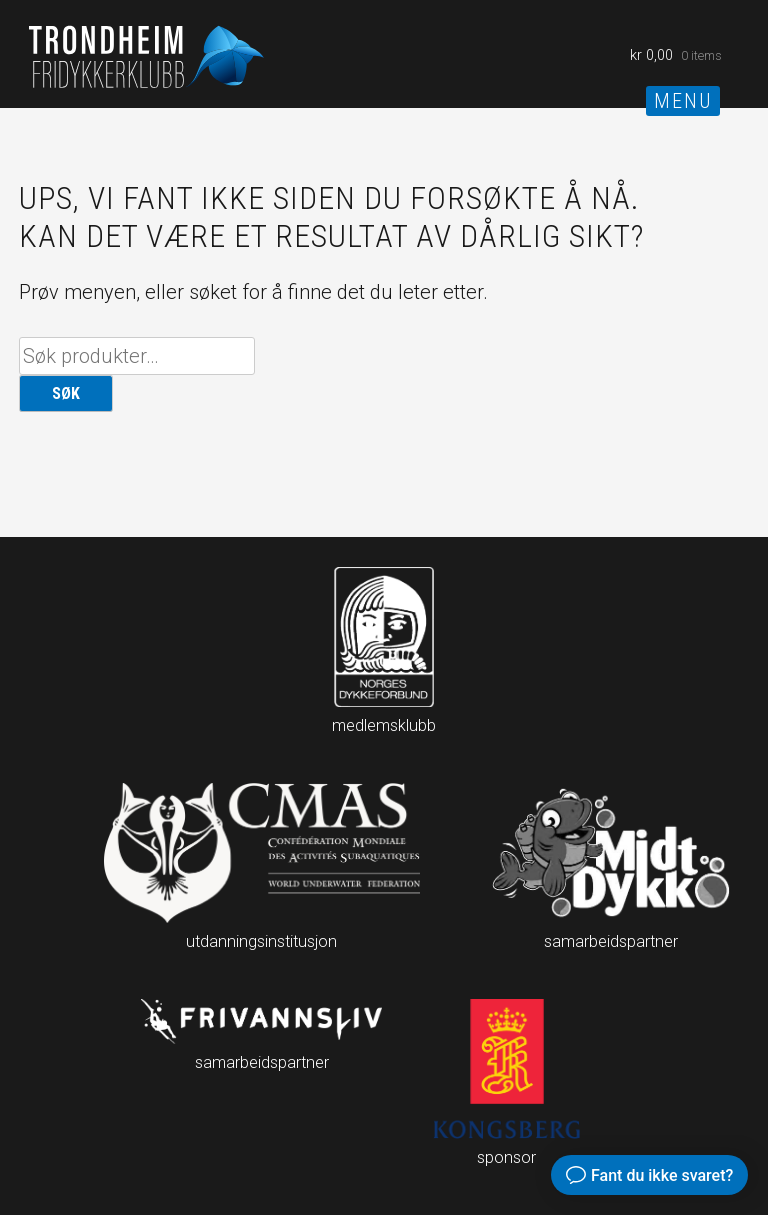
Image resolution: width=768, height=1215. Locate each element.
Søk (66, 393)
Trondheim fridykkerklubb (149, 56)
